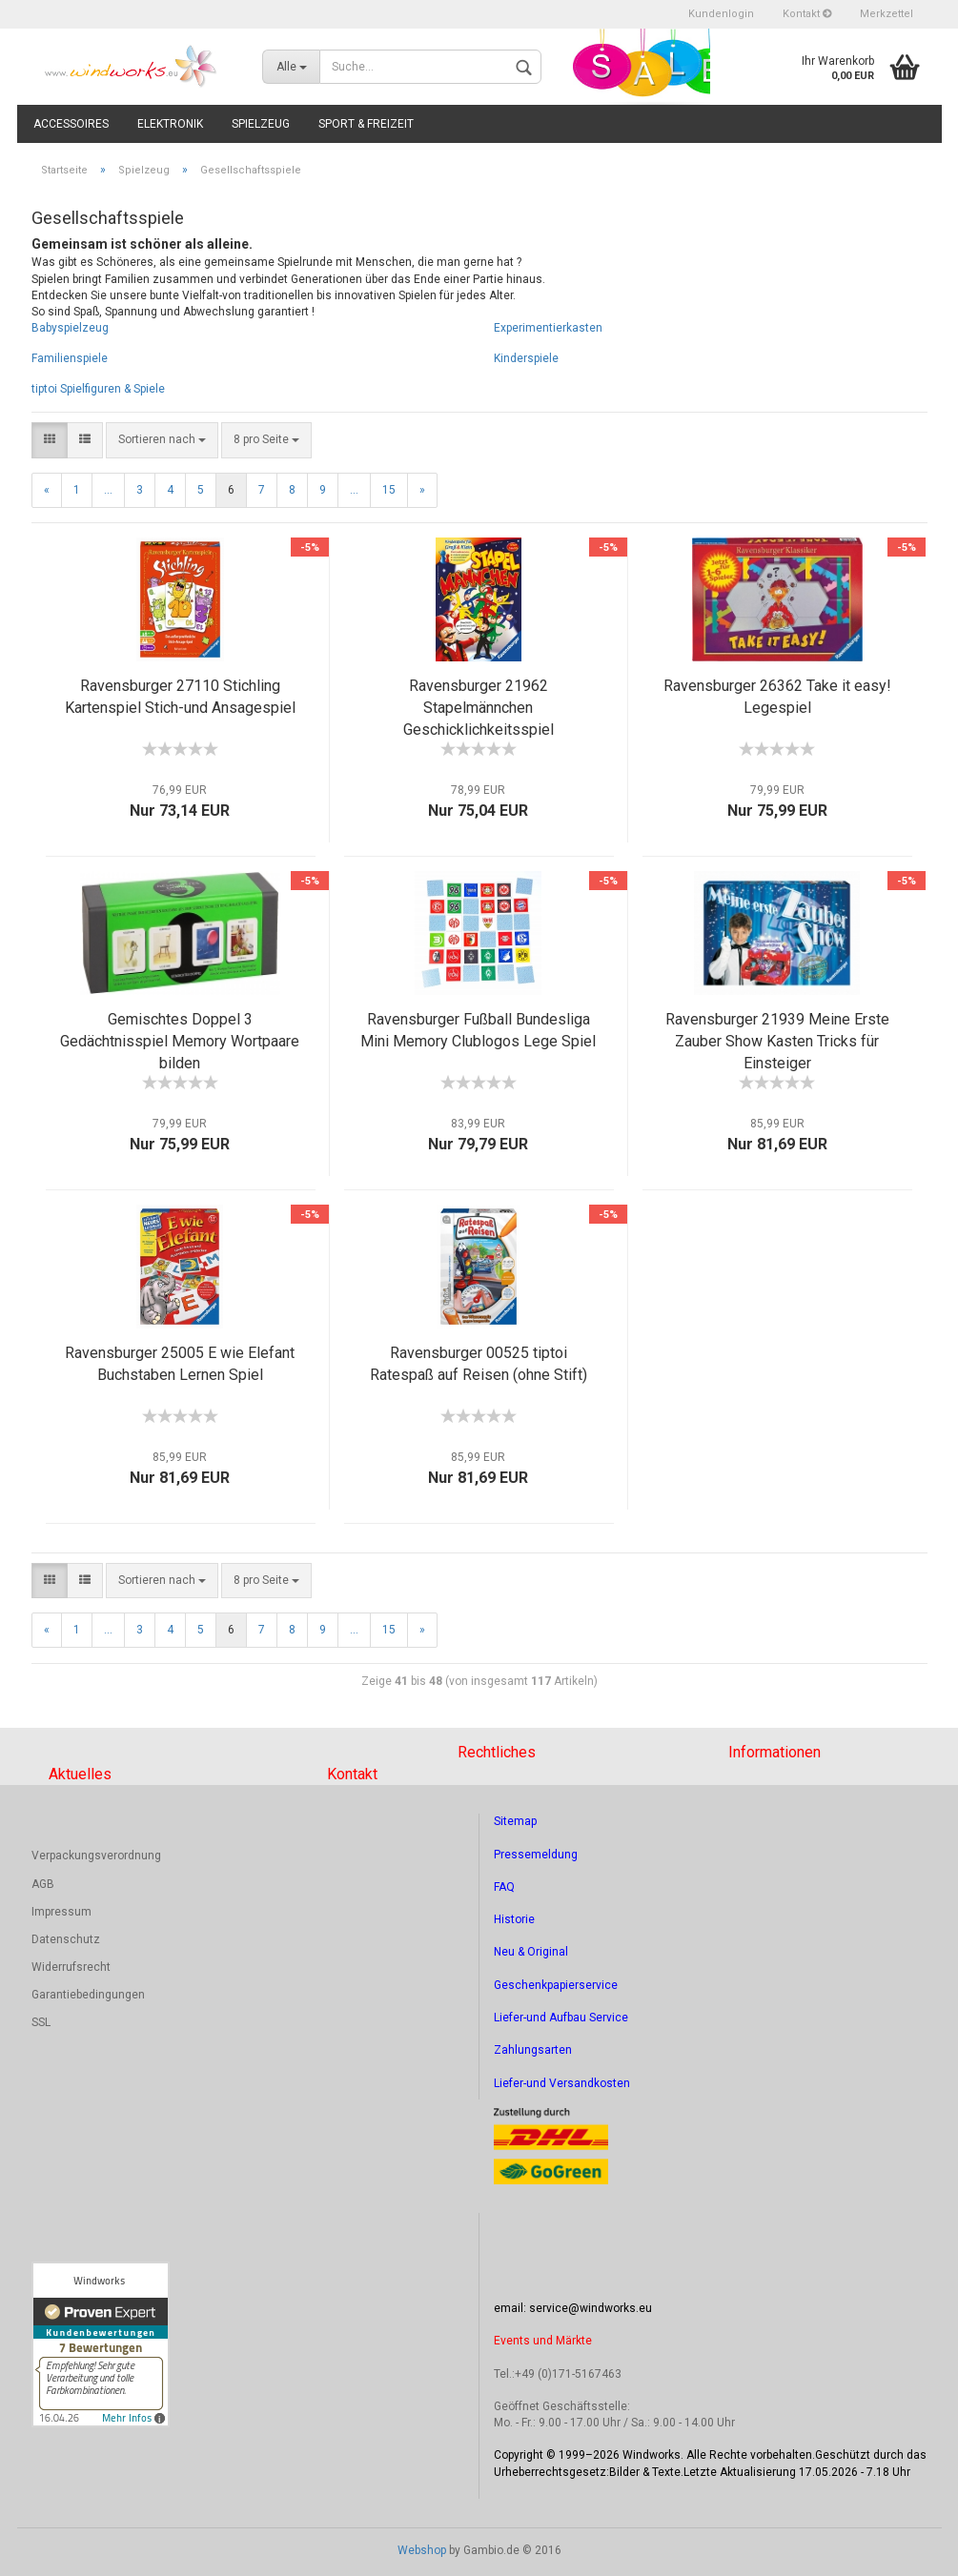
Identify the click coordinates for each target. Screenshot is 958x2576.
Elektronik (170, 124)
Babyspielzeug (70, 328)
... (108, 490)
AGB (42, 1884)
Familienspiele (69, 358)
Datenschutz (65, 1939)
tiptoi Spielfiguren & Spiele (98, 389)
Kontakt (807, 14)
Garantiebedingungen (88, 1994)
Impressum (61, 1911)
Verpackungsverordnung (96, 1855)
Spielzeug (261, 124)
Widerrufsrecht (71, 1967)
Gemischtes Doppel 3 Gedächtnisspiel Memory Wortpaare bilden (179, 1041)
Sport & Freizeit (366, 124)
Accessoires (71, 124)
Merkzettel (886, 14)
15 (389, 490)
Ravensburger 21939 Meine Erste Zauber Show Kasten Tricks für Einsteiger (777, 1041)
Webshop (421, 2550)
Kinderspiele (526, 358)
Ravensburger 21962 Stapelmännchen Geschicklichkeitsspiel (478, 708)
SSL (41, 2022)
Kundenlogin (721, 14)
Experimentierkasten (548, 328)
